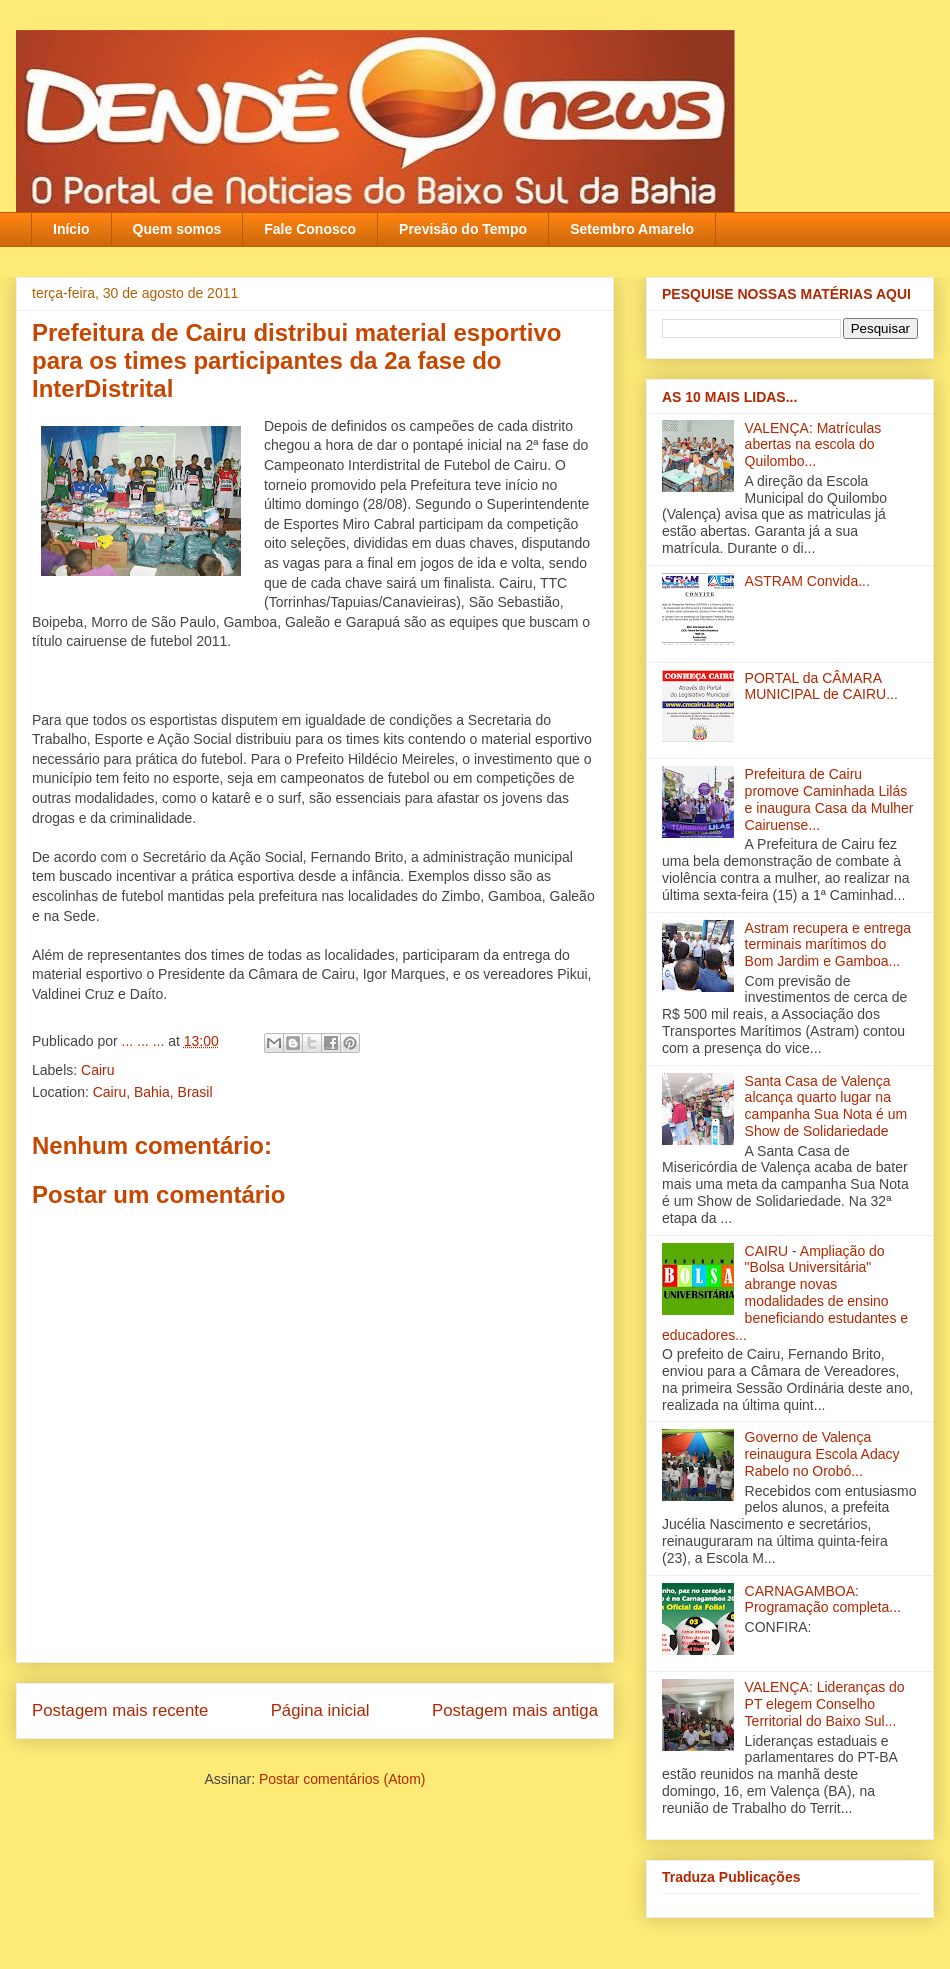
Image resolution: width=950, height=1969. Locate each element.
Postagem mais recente (120, 1710)
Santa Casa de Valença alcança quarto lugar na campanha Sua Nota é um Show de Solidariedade (826, 1106)
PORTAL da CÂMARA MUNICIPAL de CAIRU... (821, 686)
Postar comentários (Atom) (342, 1779)
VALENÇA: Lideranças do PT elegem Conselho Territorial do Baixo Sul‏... (825, 1704)
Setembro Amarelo (632, 229)
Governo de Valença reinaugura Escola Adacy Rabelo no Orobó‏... (822, 1454)
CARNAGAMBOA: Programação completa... (823, 1599)
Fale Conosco (310, 229)
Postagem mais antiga (515, 1710)
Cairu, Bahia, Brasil (153, 1092)
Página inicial (320, 1710)
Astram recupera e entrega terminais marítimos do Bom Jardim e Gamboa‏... (828, 945)
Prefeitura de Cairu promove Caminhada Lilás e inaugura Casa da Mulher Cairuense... (829, 799)
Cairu (97, 1070)
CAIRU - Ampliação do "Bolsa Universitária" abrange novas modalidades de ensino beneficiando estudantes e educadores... (785, 1293)
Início (71, 229)
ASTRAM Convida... (807, 581)
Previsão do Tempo (463, 229)
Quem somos (177, 229)
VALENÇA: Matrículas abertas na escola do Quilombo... (813, 445)
